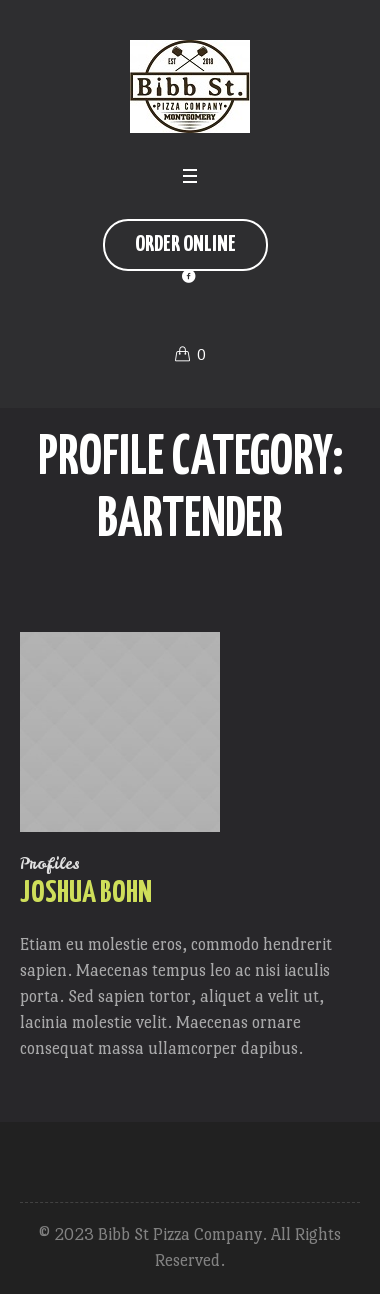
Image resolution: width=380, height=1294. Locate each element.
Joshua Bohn (86, 893)
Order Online (185, 244)
